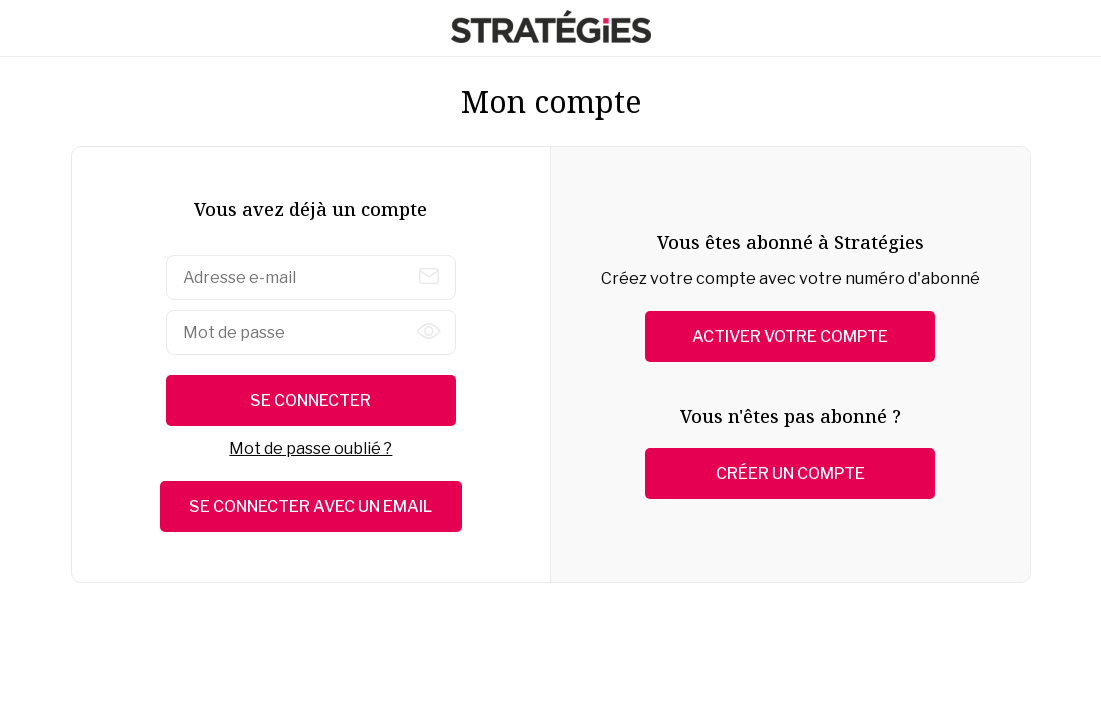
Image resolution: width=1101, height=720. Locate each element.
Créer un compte (790, 473)
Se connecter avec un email (310, 506)
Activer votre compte (790, 336)
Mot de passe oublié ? (310, 448)
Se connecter (310, 400)
